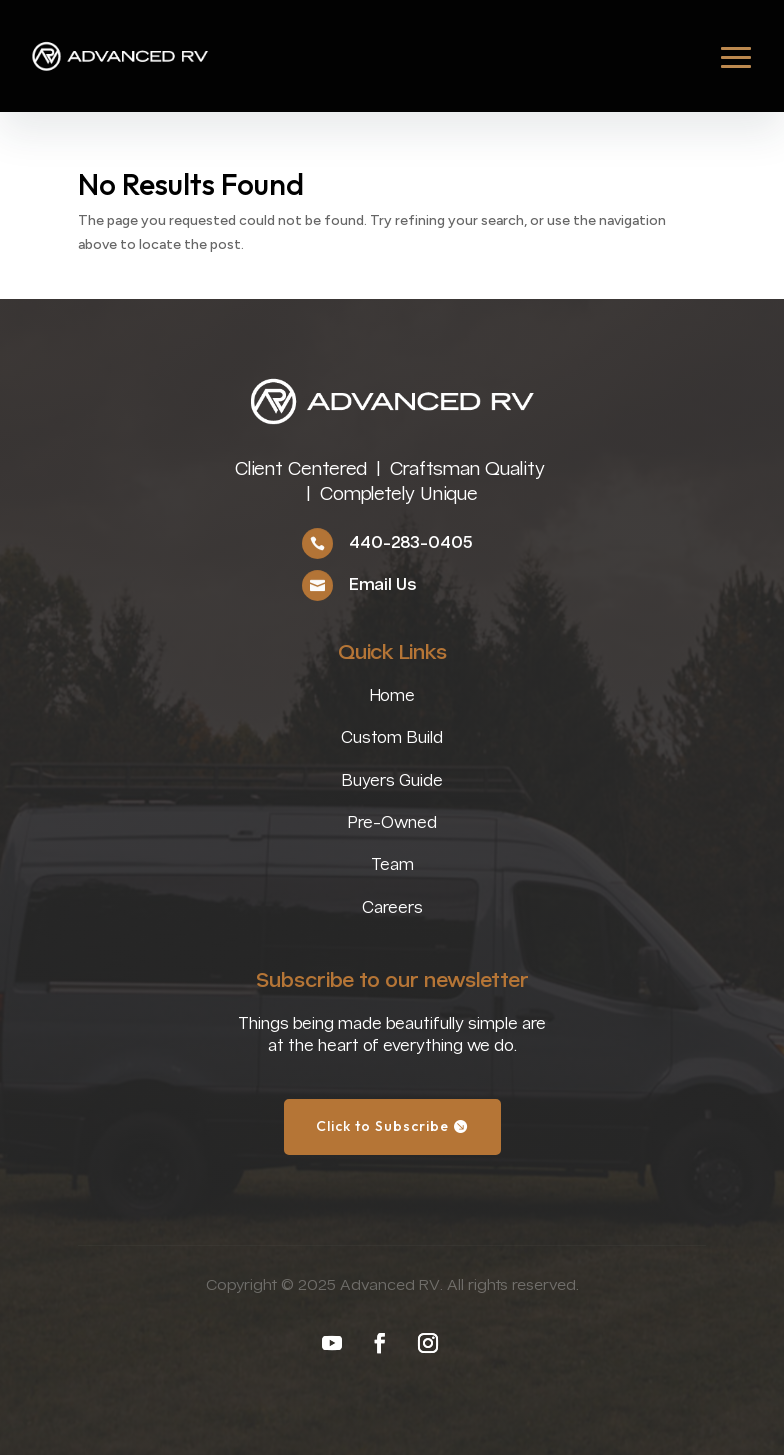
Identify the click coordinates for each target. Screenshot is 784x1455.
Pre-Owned (392, 823)
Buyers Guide (392, 781)
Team (392, 865)
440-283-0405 (410, 543)
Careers (392, 908)
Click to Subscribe (382, 1126)
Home (392, 696)
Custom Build (392, 738)
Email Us (382, 585)
